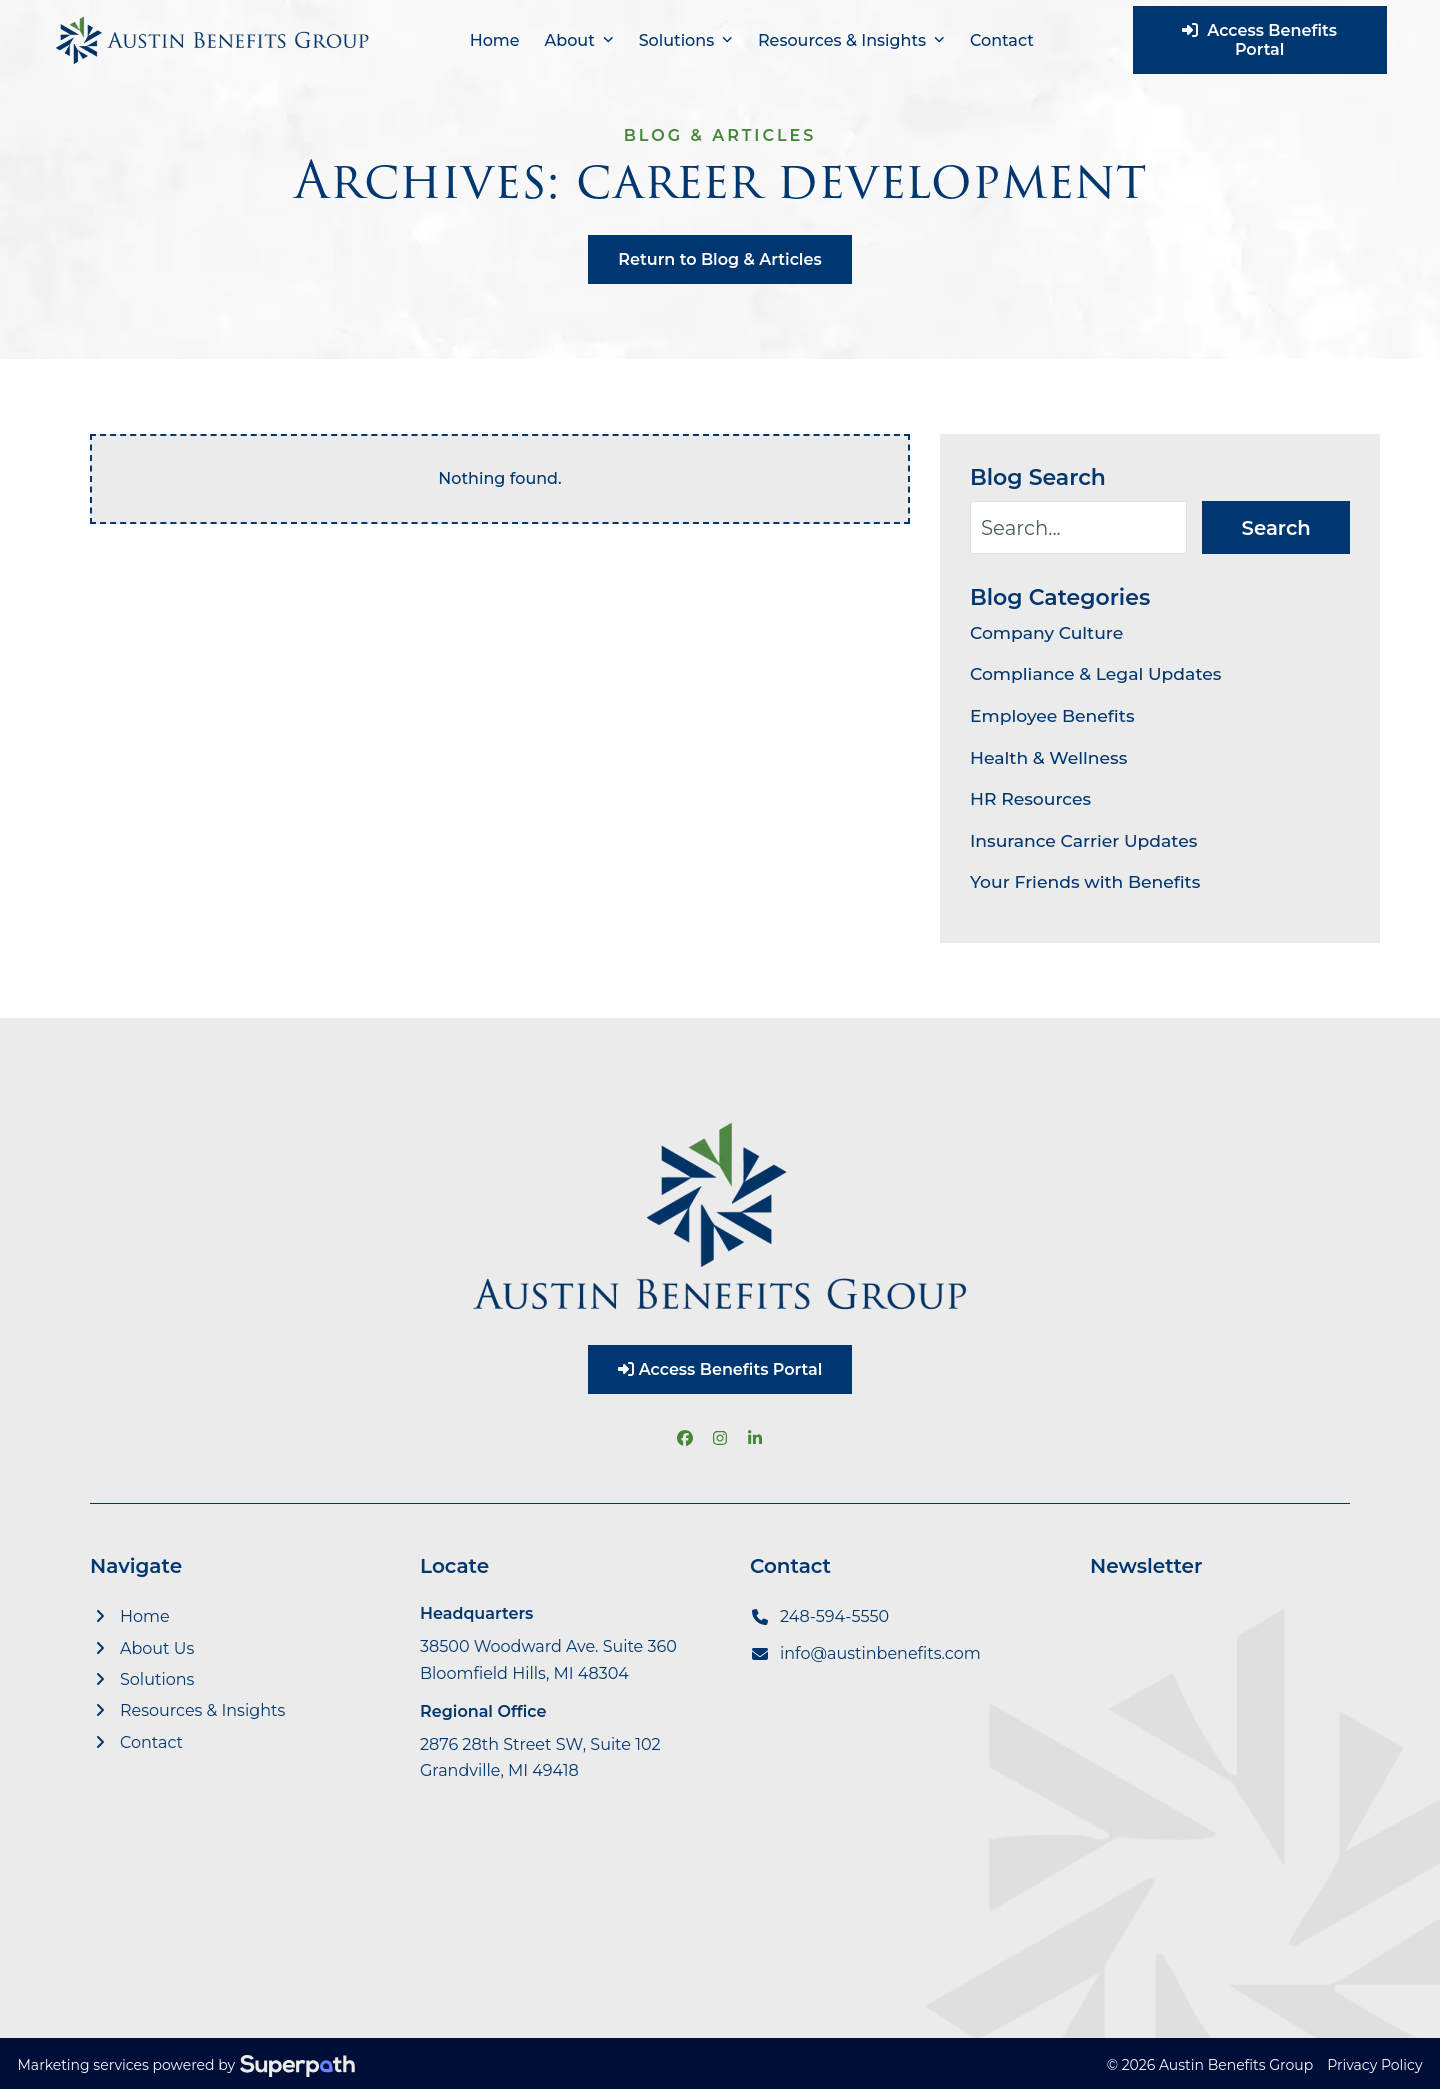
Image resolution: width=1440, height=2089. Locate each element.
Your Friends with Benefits (1085, 874)
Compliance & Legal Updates (1095, 666)
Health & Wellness (1048, 749)
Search (1276, 524)
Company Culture (1046, 625)
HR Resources (1030, 791)
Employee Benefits (1052, 708)
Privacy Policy (1374, 2058)
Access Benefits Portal (1278, 40)
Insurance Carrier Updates (1083, 833)
